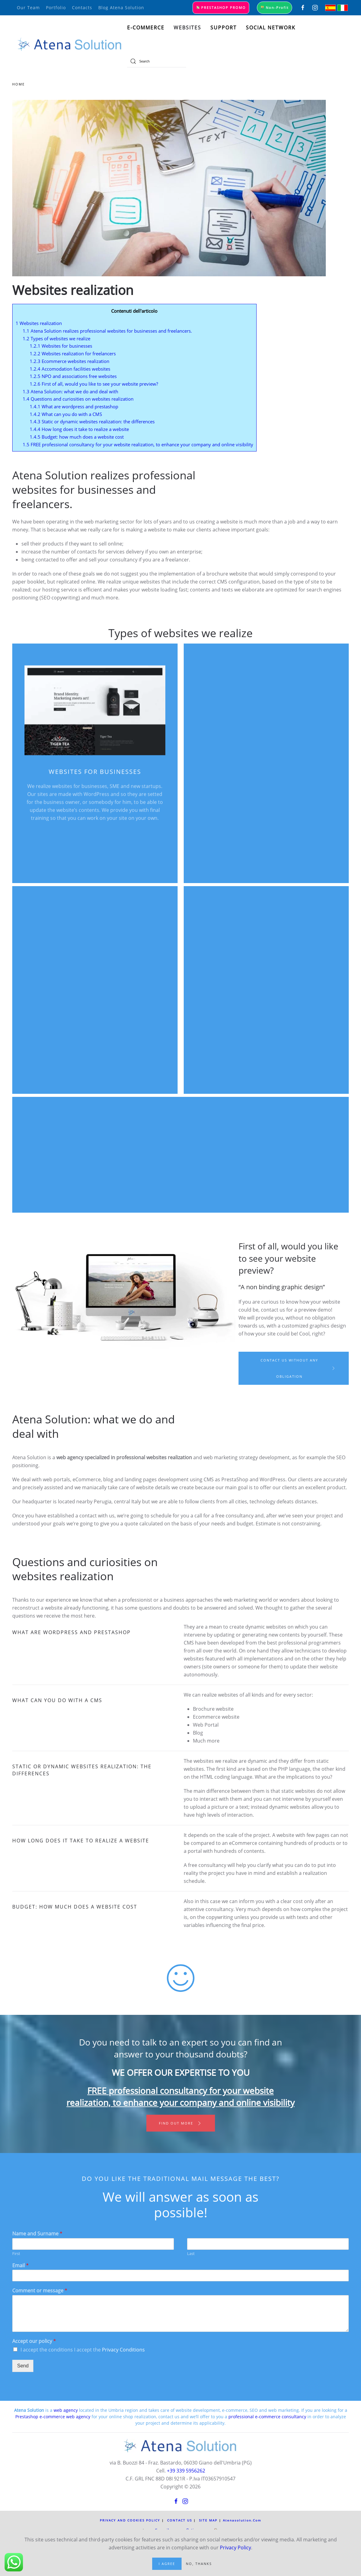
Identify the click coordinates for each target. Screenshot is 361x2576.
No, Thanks (199, 2563)
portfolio (56, 7)
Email (20, 2265)
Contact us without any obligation (298, 1368)
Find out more (180, 2123)
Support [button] (223, 27)
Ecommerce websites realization (69, 361)
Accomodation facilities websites (70, 369)
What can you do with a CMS (66, 414)
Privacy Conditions (123, 2349)
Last (191, 2253)
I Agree (167, 2563)
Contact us (179, 2520)
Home (18, 84)
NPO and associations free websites (73, 376)
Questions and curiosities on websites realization (78, 399)
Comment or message (39, 2290)
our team (28, 7)
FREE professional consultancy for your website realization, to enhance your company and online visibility (138, 444)
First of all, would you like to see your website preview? (94, 384)
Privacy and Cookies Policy (130, 2520)
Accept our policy (34, 2341)
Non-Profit (275, 7)
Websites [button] (187, 27)
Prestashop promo (221, 7)
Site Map (208, 2520)
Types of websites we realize (56, 338)
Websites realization (39, 323)
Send (22, 2365)
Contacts (82, 7)
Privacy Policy (235, 2547)
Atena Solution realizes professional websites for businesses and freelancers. (107, 331)
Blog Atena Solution (121, 7)
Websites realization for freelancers (73, 353)
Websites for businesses (61, 346)
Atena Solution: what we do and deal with (70, 391)
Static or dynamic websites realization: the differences (92, 421)
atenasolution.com (242, 2520)
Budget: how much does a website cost (77, 437)
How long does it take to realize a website (79, 429)
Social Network (270, 27)
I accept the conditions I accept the (83, 2349)
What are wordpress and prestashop (74, 406)
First (16, 2253)
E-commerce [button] (145, 27)
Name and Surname (37, 2233)
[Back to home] (69, 44)
